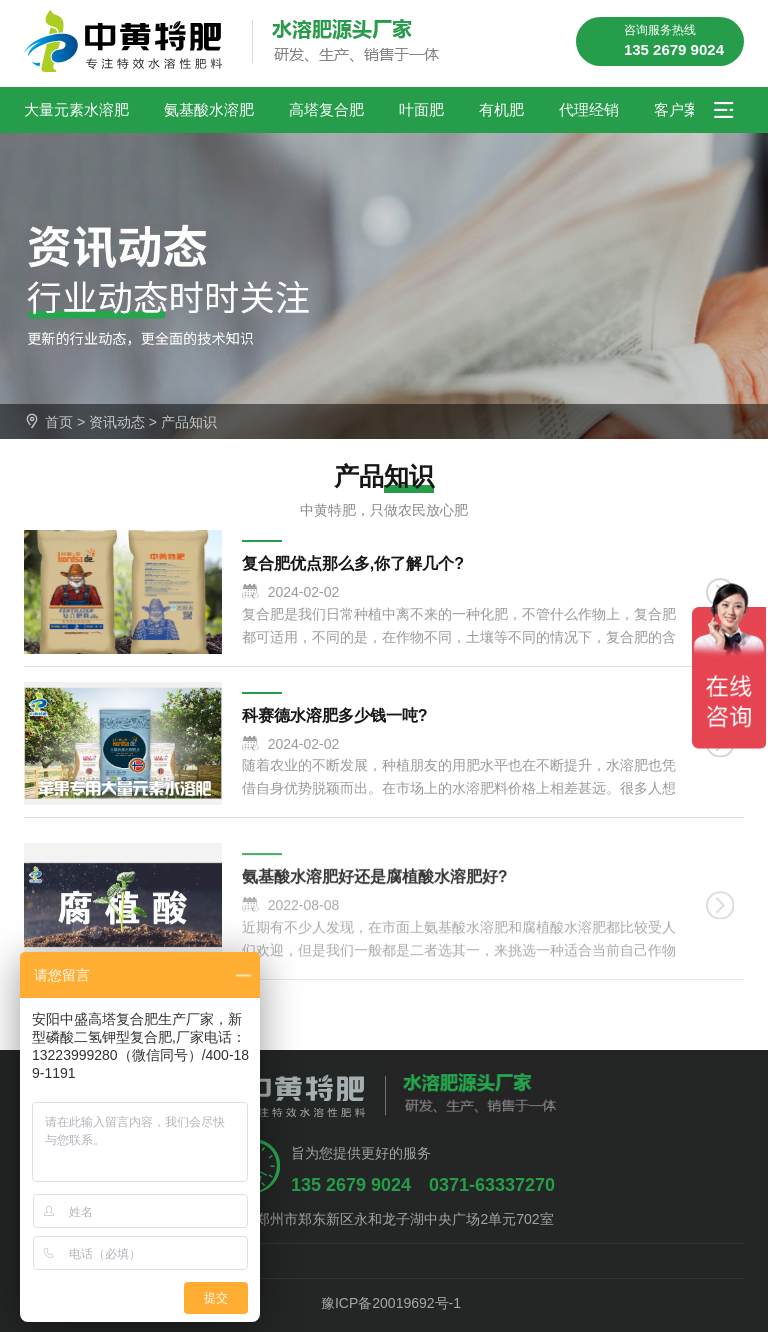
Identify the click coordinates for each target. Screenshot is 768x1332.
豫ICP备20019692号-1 (384, 1303)
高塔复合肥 (326, 109)
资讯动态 (117, 422)
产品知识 (189, 422)
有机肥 (501, 109)
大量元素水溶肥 (76, 109)
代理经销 (589, 109)
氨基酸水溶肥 (209, 109)
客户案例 (684, 109)
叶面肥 (421, 109)
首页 (59, 422)
